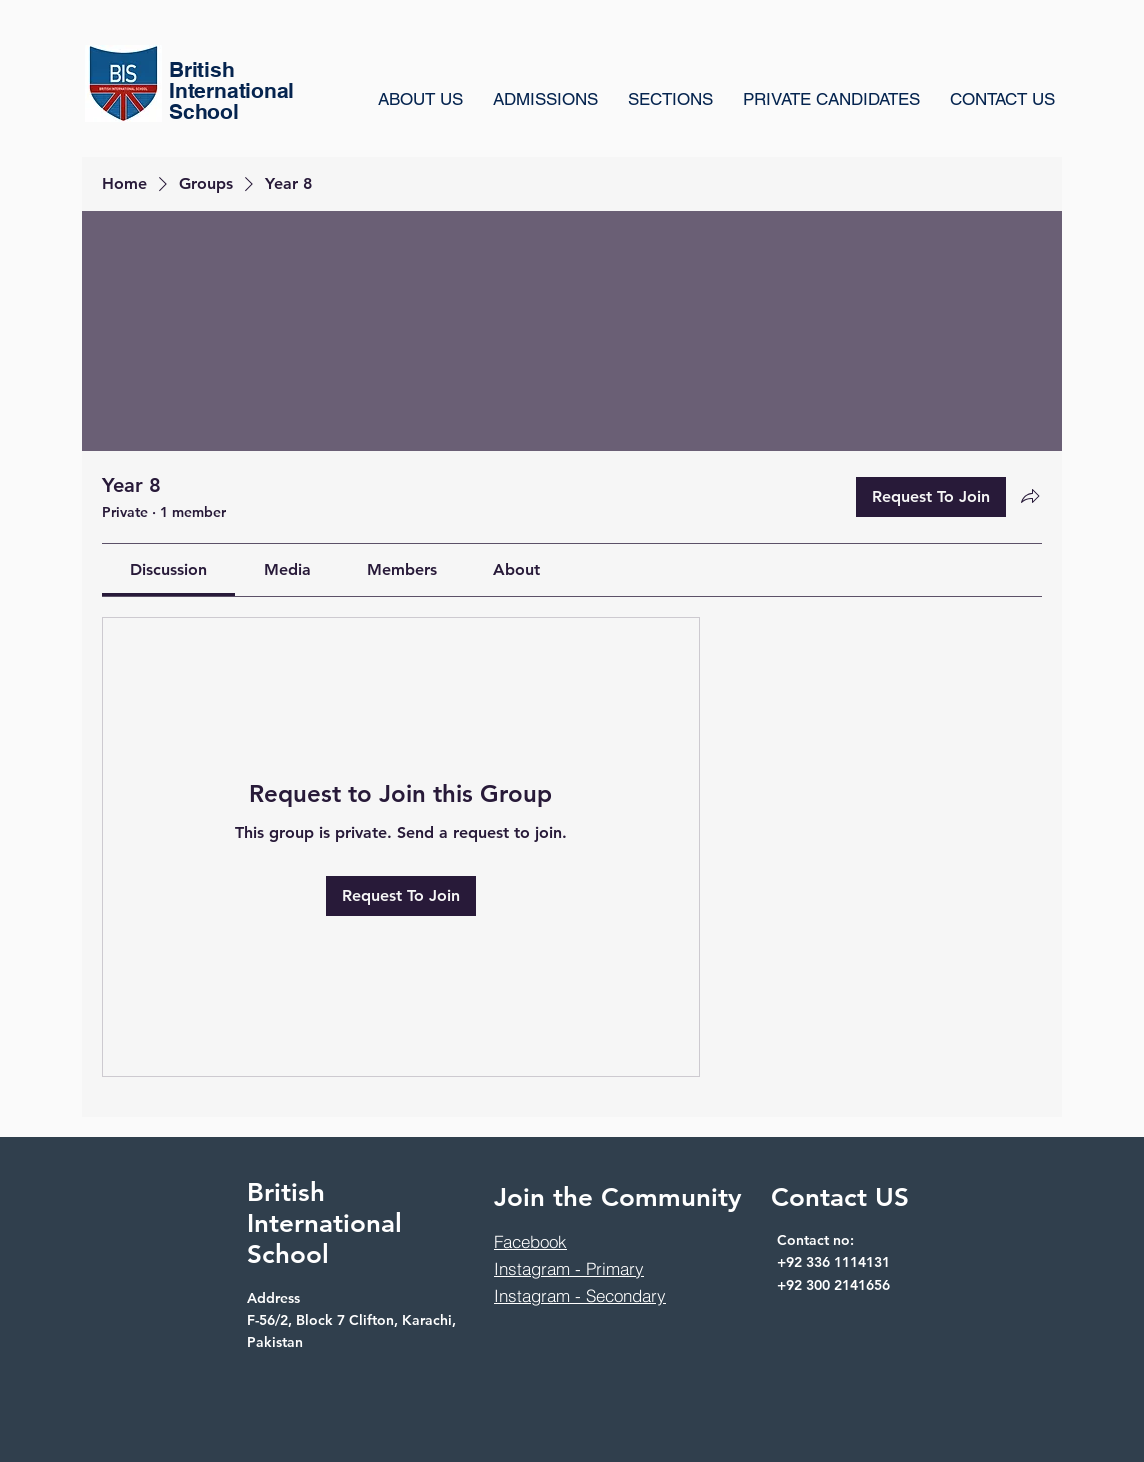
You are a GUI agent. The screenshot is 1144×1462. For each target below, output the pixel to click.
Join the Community (618, 1197)
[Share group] (1030, 496)
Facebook (530, 1241)
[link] (168, 569)
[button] (670, 99)
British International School (324, 1223)
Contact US (840, 1197)
